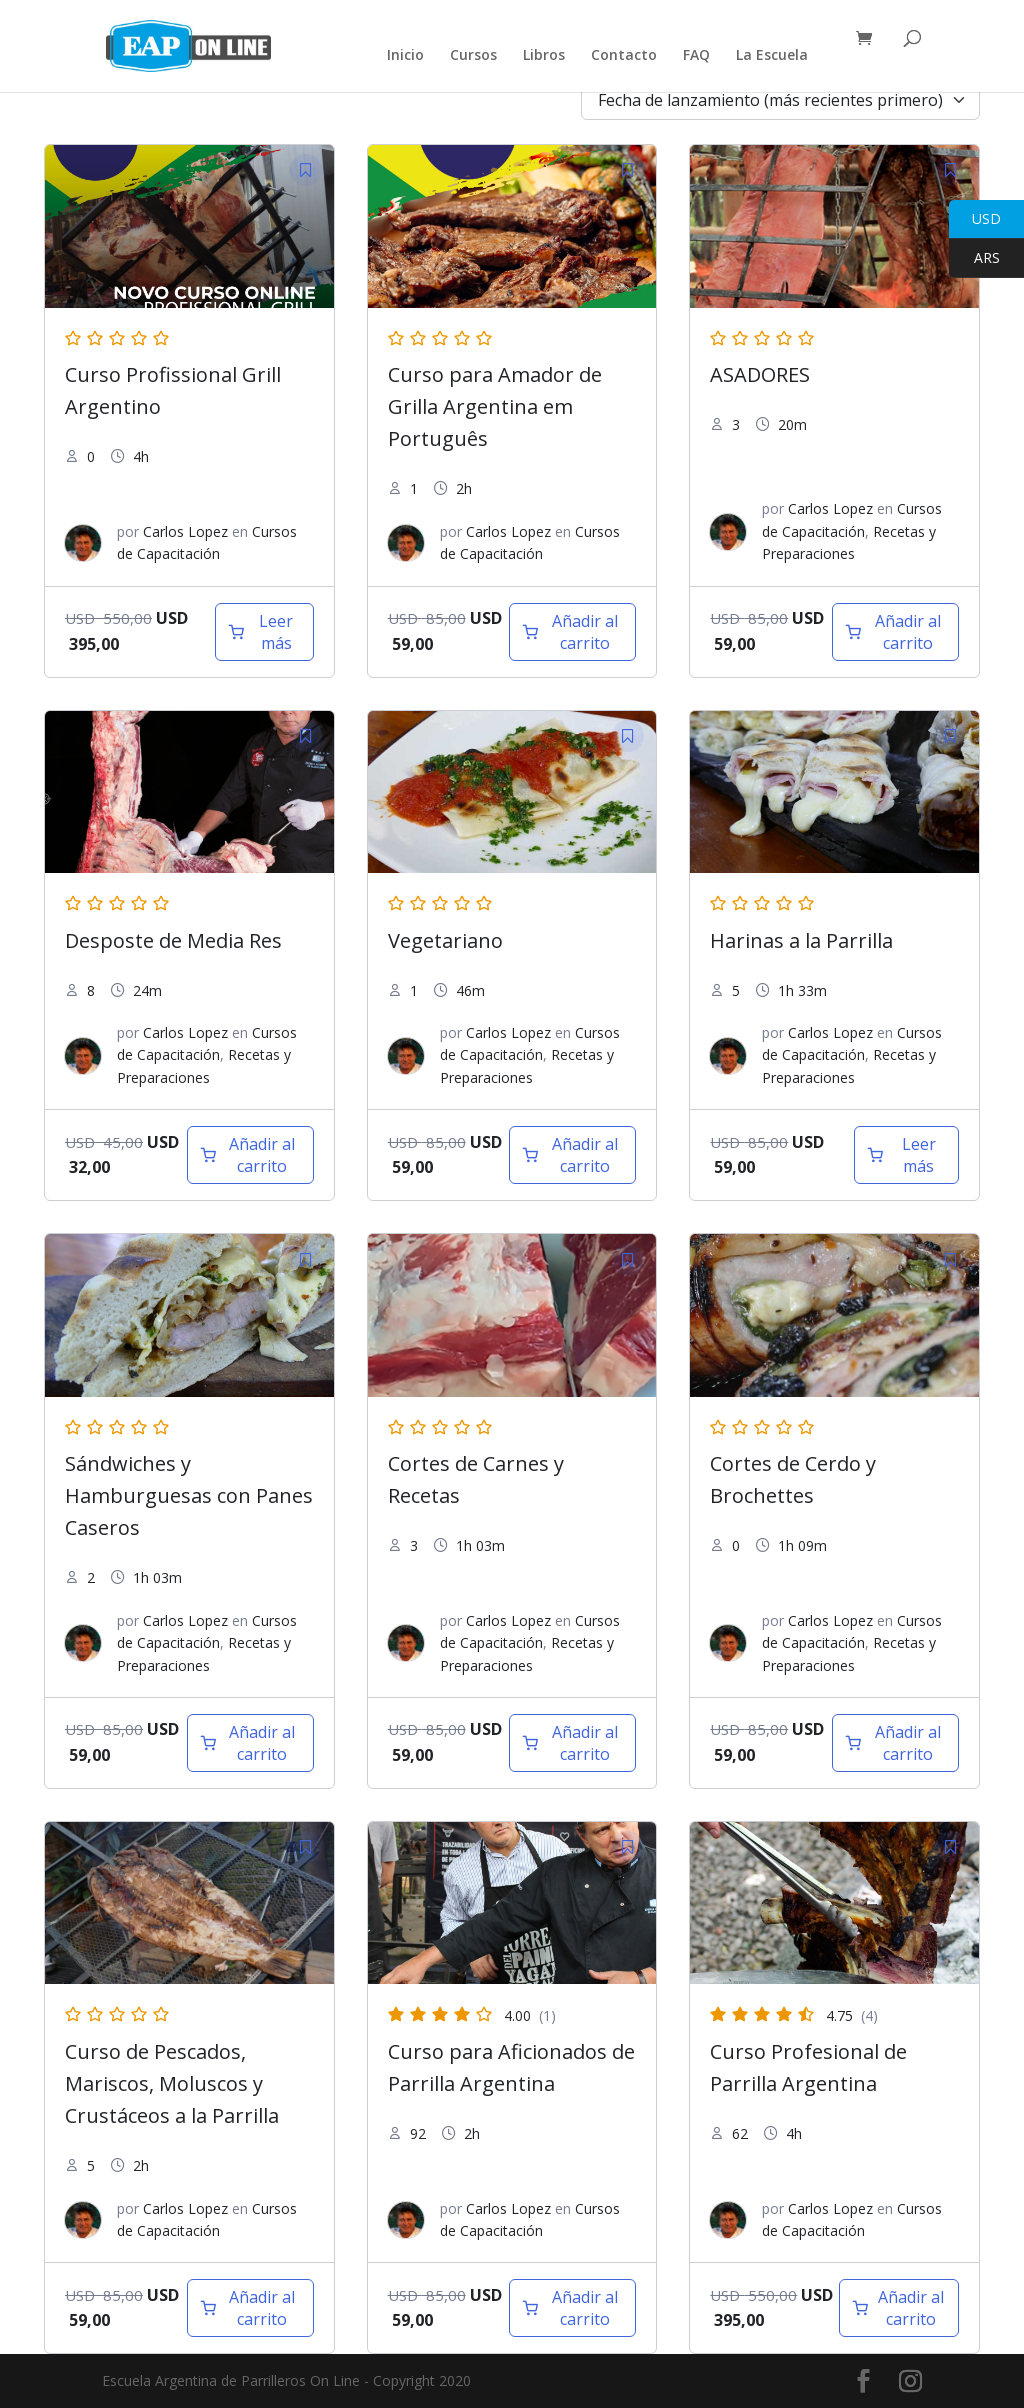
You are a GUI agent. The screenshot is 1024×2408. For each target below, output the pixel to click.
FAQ (696, 56)
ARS (974, 258)
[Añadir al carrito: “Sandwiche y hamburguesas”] (250, 1743)
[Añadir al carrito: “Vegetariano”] (572, 1155)
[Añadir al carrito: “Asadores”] (895, 632)
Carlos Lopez (185, 531)
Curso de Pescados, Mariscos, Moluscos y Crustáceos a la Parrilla (172, 2083)
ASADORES (760, 374)
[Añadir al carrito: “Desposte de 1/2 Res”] (250, 1155)
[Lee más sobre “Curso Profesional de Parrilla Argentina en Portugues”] (264, 632)
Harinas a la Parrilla (801, 940)
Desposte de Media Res (173, 940)
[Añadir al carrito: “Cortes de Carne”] (572, 1743)
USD (975, 219)
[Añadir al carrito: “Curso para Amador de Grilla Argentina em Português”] (572, 632)
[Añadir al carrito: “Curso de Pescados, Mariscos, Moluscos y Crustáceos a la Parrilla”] (250, 2308)
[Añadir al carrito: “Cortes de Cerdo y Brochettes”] (895, 1743)
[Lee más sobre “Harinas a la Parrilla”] (906, 1155)
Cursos (473, 56)
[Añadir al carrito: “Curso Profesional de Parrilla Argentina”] (899, 2308)
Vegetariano (445, 940)
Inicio (405, 56)
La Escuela (772, 56)
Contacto (624, 56)
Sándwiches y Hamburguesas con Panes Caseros (189, 1495)
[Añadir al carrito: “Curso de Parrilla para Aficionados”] (572, 2308)
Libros (544, 56)
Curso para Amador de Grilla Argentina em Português (495, 406)
